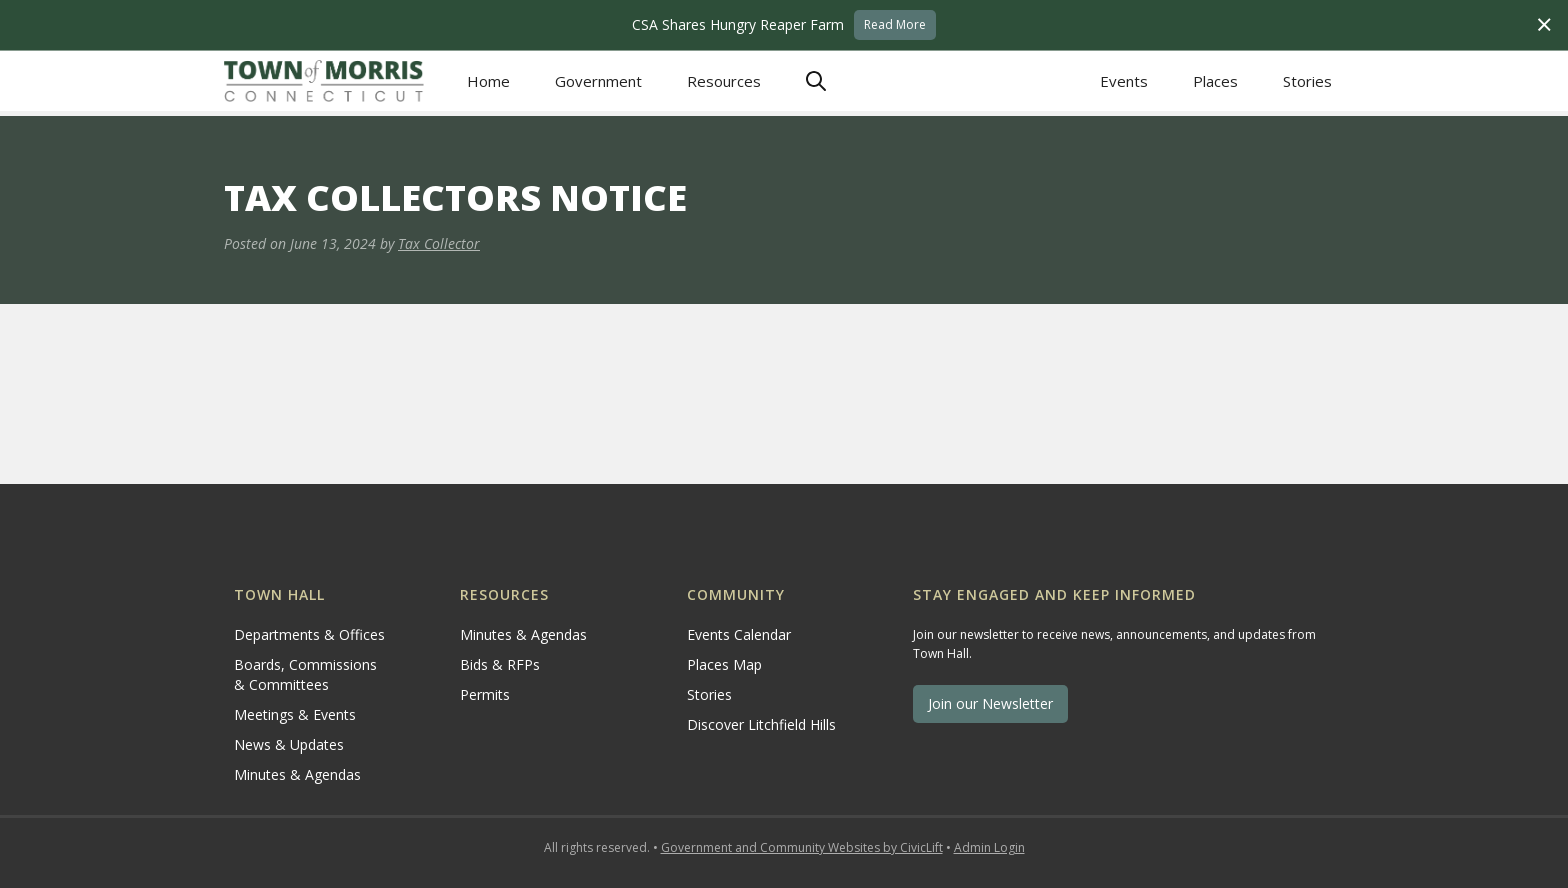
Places (1215, 81)
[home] (324, 80)
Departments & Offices (309, 634)
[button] (598, 81)
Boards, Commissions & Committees (305, 674)
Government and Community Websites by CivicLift (802, 847)
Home (488, 81)
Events (1124, 81)
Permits (485, 694)
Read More (895, 24)
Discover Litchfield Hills (761, 724)
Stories (1307, 81)
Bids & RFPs (500, 664)
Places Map (724, 664)
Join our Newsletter (990, 703)
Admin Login (989, 847)
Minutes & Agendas (297, 774)
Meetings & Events (295, 714)
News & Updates (289, 744)
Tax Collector (439, 243)
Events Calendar (739, 634)
